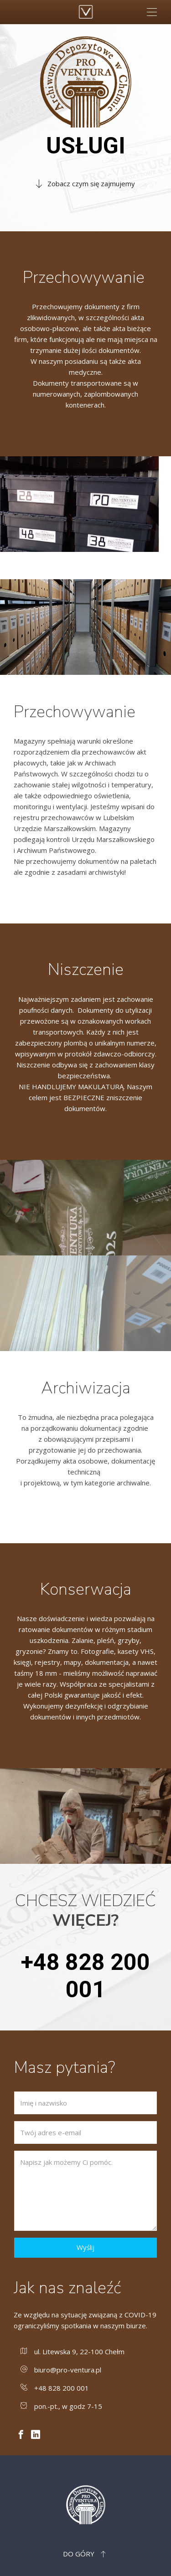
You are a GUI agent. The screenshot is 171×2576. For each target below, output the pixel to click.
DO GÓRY (85, 2553)
